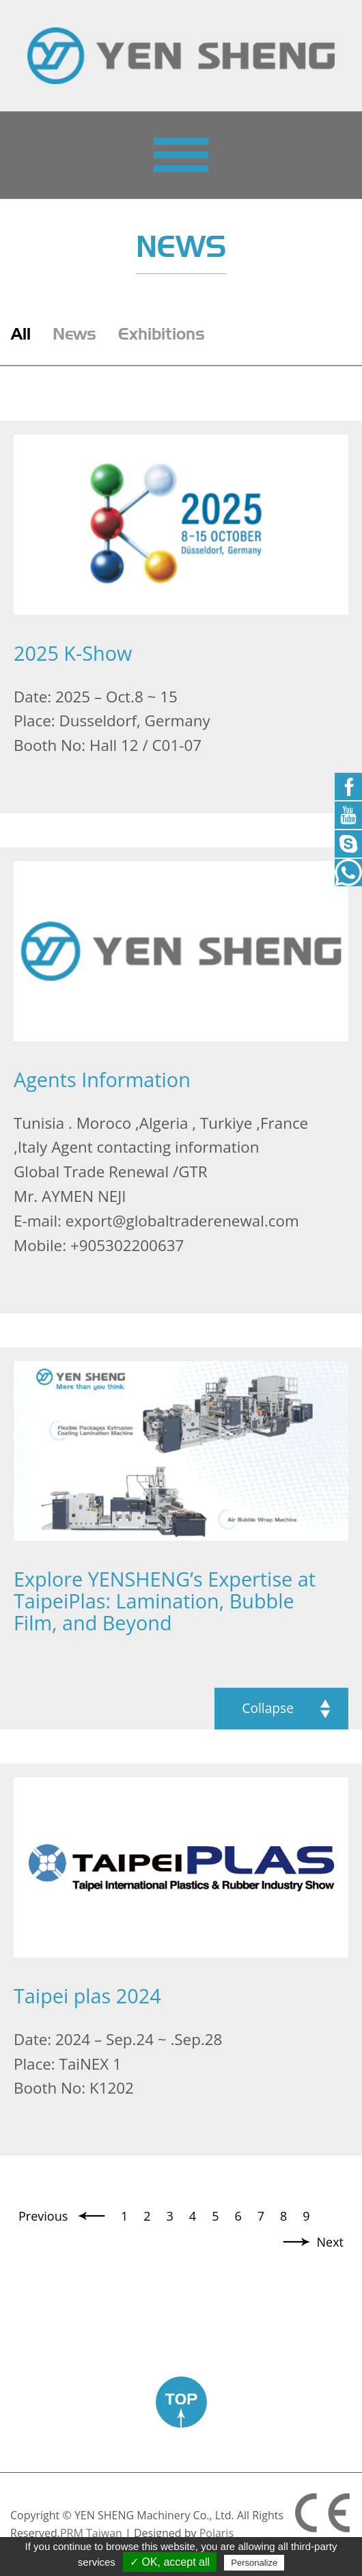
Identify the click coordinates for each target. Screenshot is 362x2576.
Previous (44, 2216)
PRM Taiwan (91, 2532)
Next (330, 2242)
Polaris (216, 2532)
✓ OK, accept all (170, 2562)
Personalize (254, 2563)
